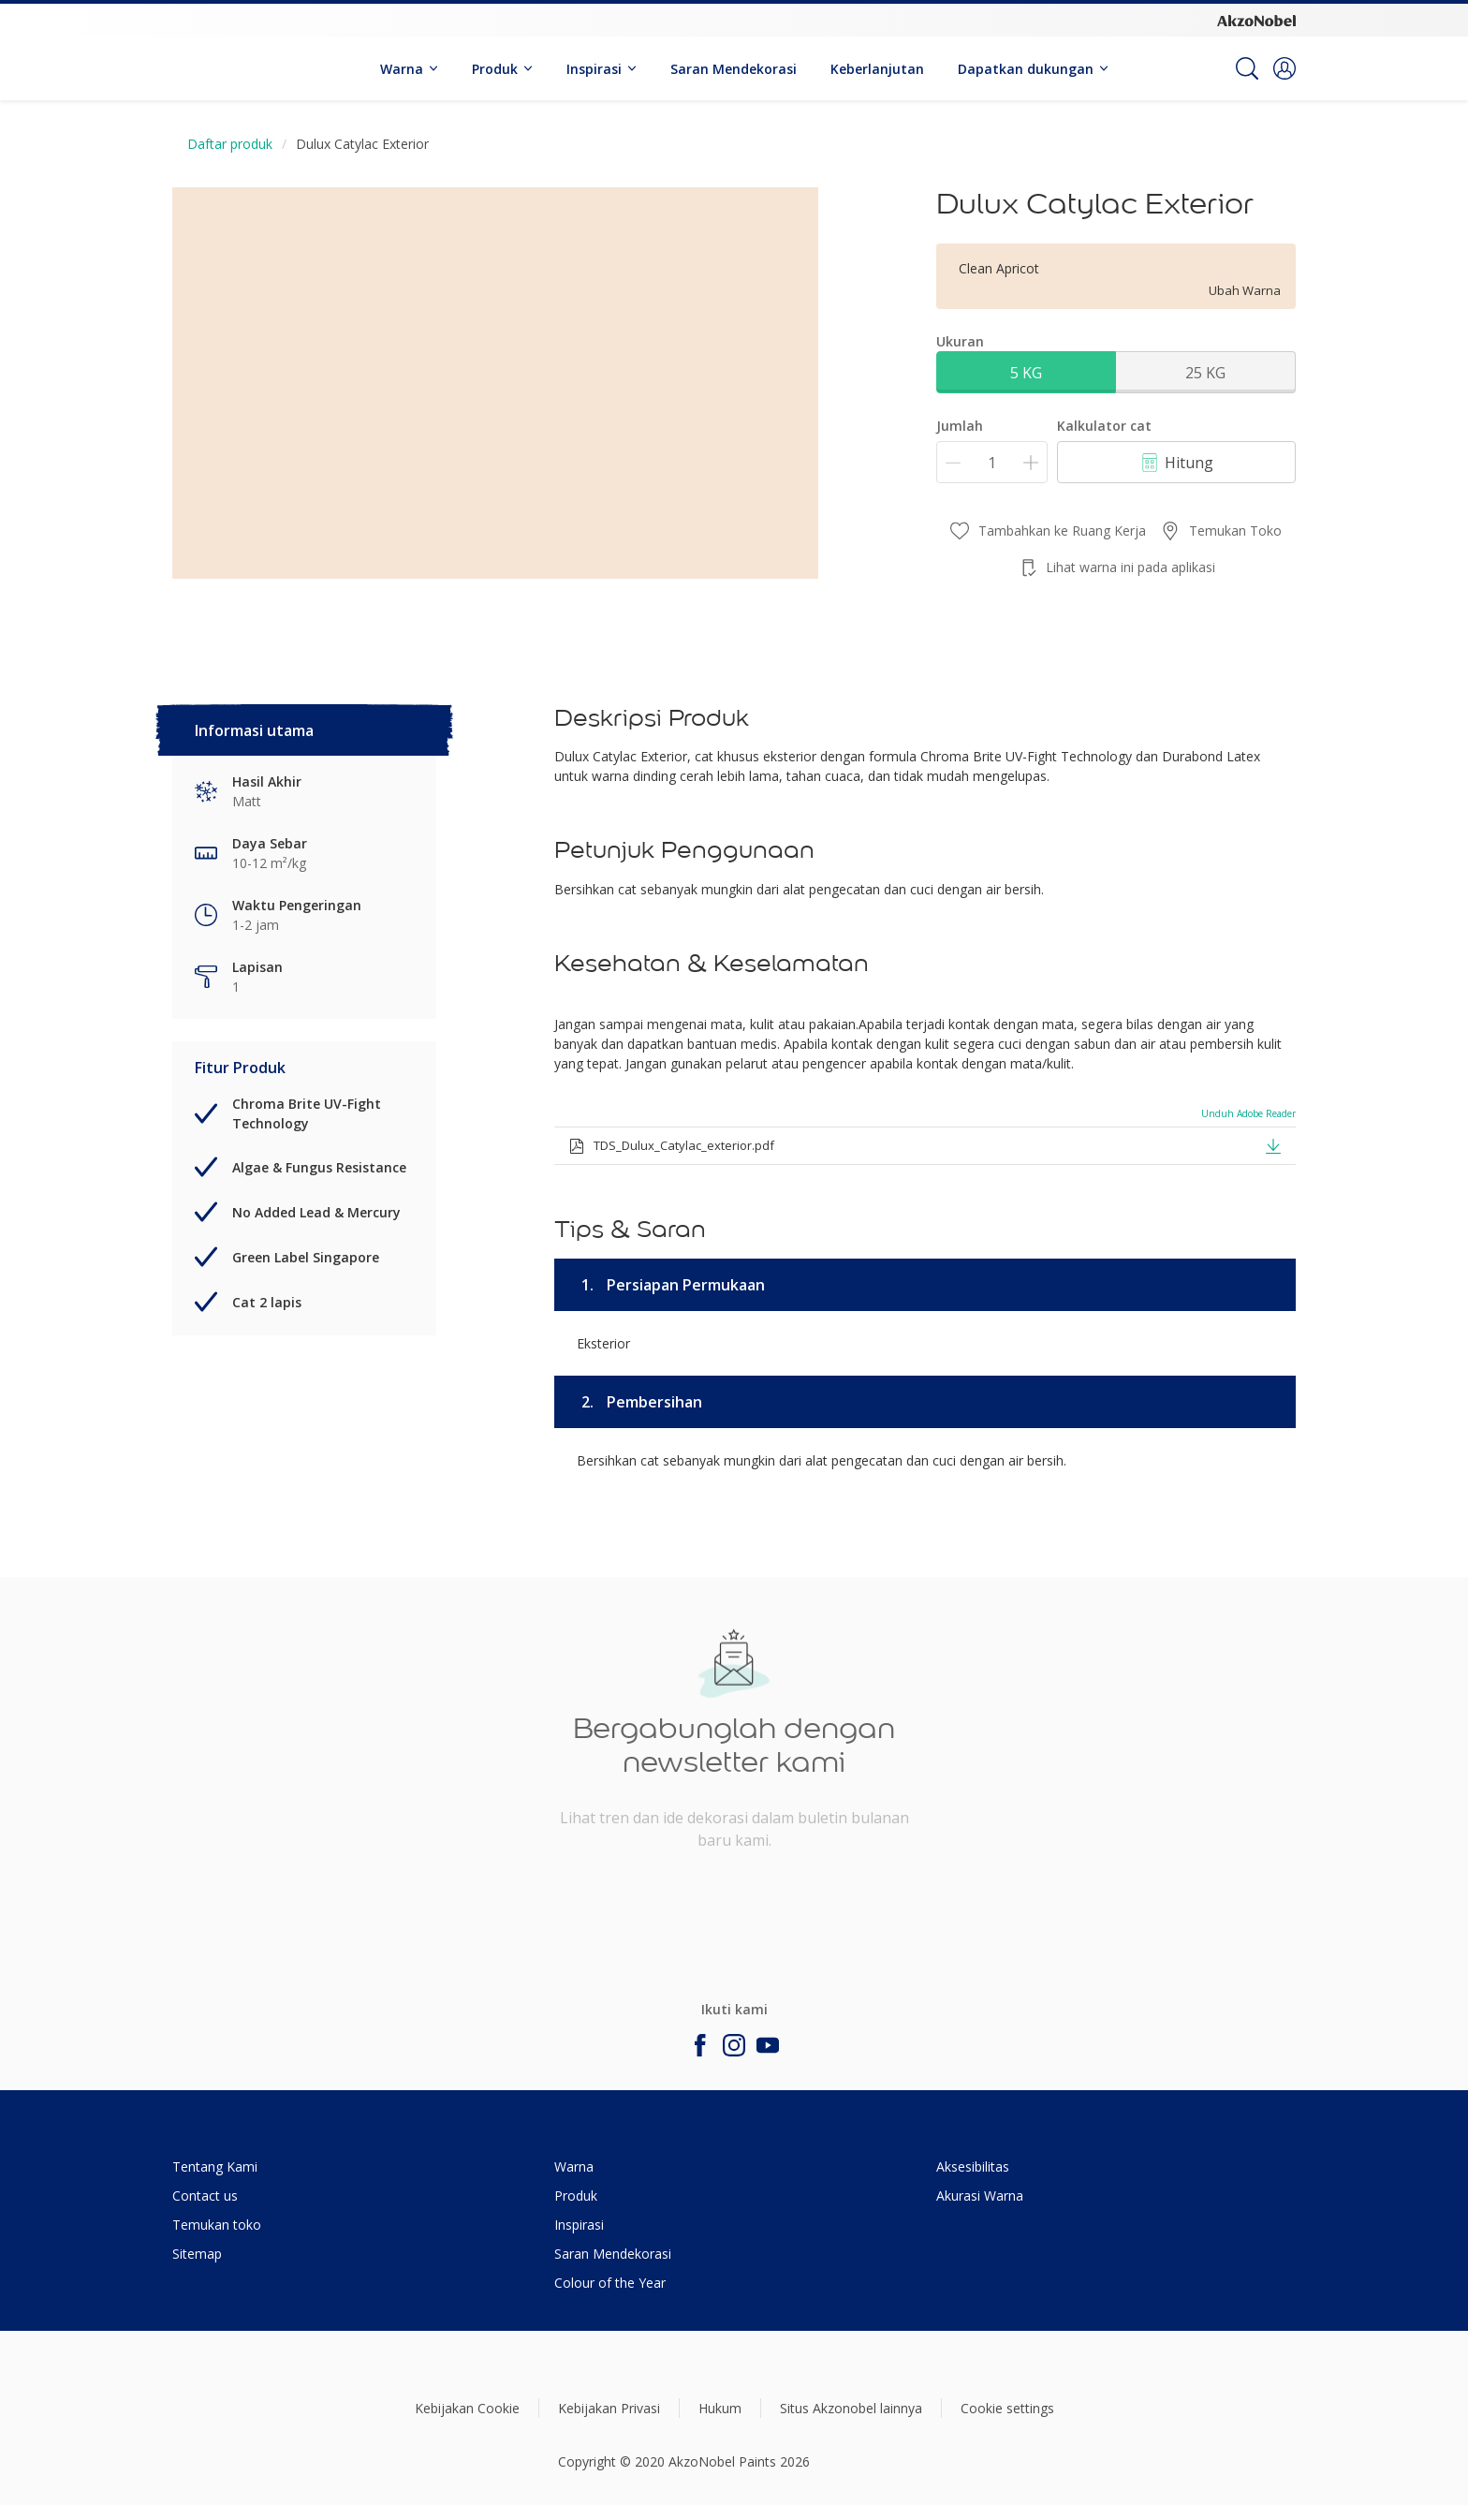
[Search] (1247, 68)
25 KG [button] (1205, 372)
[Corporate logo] (1256, 19)
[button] (1284, 68)
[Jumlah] (992, 462)
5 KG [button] (1026, 372)
